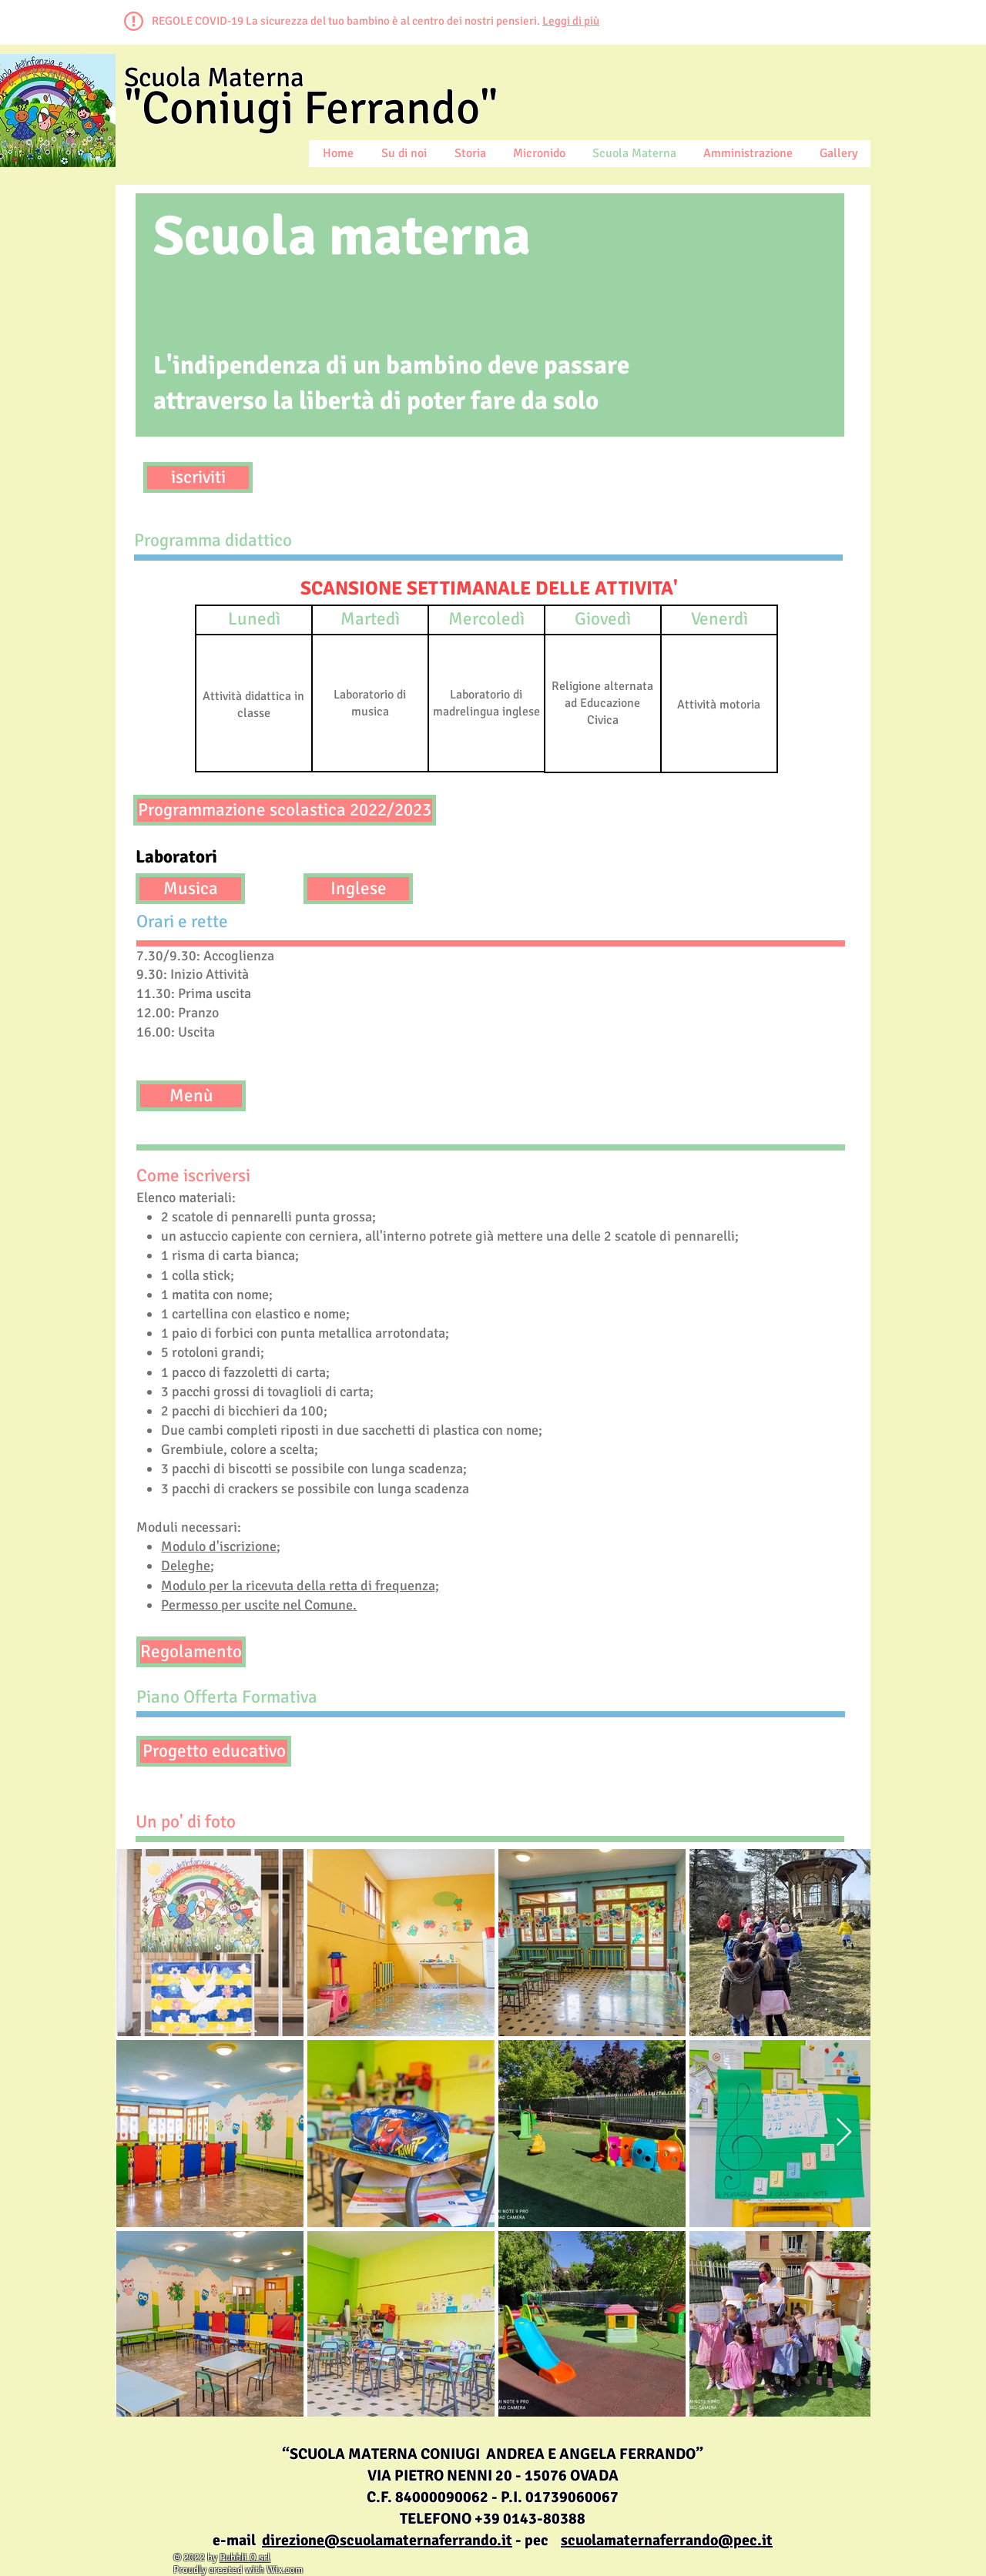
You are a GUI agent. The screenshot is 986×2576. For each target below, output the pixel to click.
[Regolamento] (191, 1651)
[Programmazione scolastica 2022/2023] (284, 810)
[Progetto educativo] (213, 1751)
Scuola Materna (214, 77)
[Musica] (190, 888)
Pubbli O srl (245, 2557)
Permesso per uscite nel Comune (257, 1604)
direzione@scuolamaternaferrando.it (387, 2540)
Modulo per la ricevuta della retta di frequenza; (300, 1585)
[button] (254, 620)
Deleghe (185, 1565)
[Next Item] (844, 2133)
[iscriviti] (198, 477)
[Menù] (191, 1095)
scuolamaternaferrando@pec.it (667, 2540)
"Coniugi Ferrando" (311, 108)
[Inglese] (358, 888)
